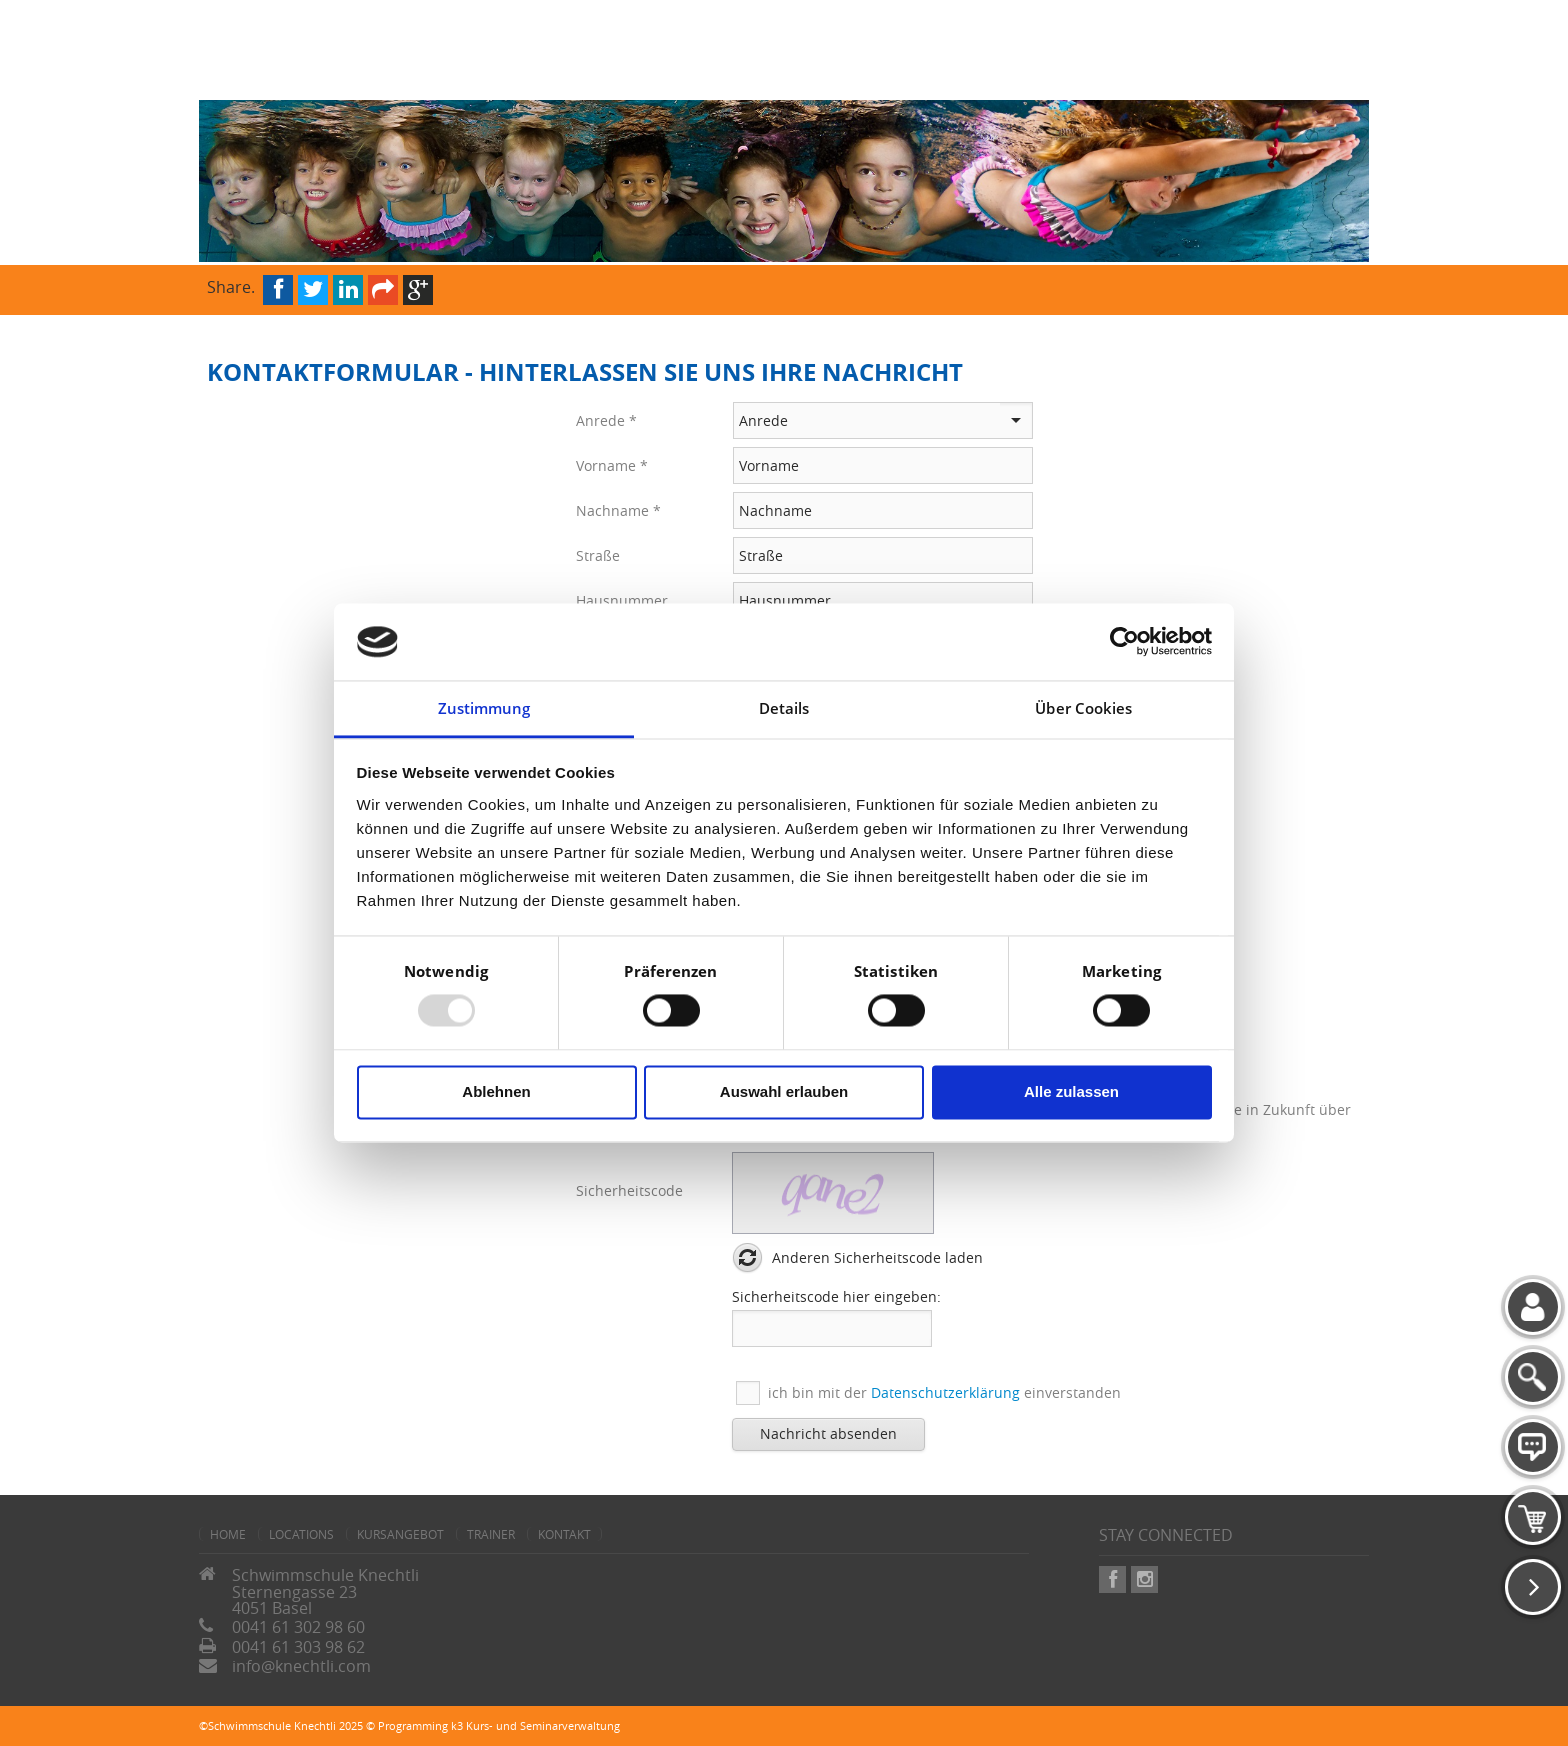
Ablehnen (496, 1091)
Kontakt (564, 1534)
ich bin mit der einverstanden (944, 1392)
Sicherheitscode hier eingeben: (836, 1296)
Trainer (491, 1534)
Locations (301, 1534)
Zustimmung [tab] (484, 708)
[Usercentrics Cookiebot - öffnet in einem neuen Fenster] (1124, 642)
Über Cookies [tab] (1083, 708)
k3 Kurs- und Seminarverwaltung (535, 1725)
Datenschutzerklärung (945, 1392)
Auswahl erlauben (784, 1091)
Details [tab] (784, 708)
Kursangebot (400, 1534)
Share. (231, 285)
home (228, 1534)
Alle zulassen (1071, 1091)
